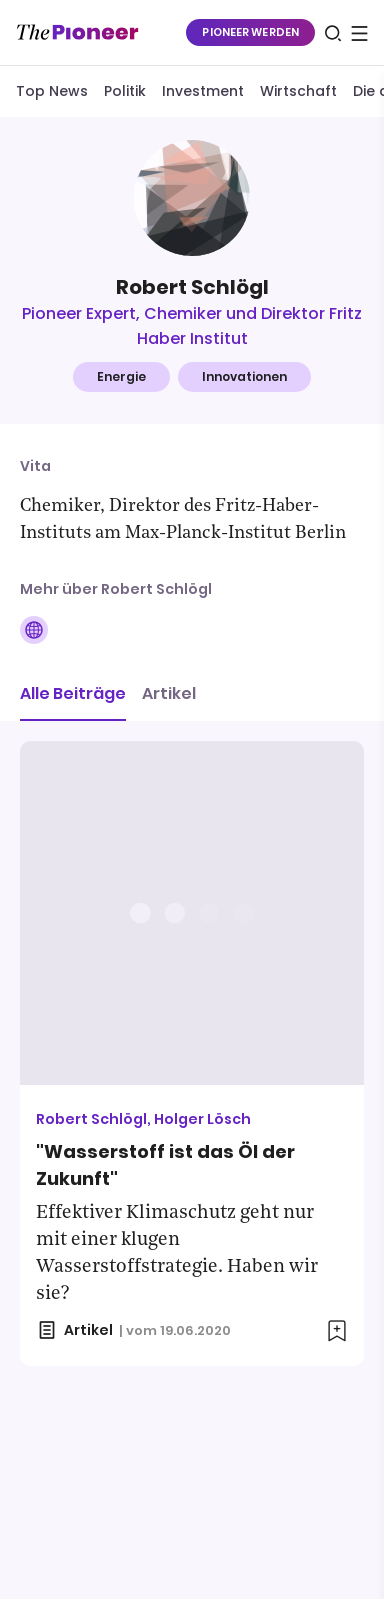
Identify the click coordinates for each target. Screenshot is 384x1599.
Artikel (169, 693)
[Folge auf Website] (34, 630)
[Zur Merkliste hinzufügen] (337, 1331)
